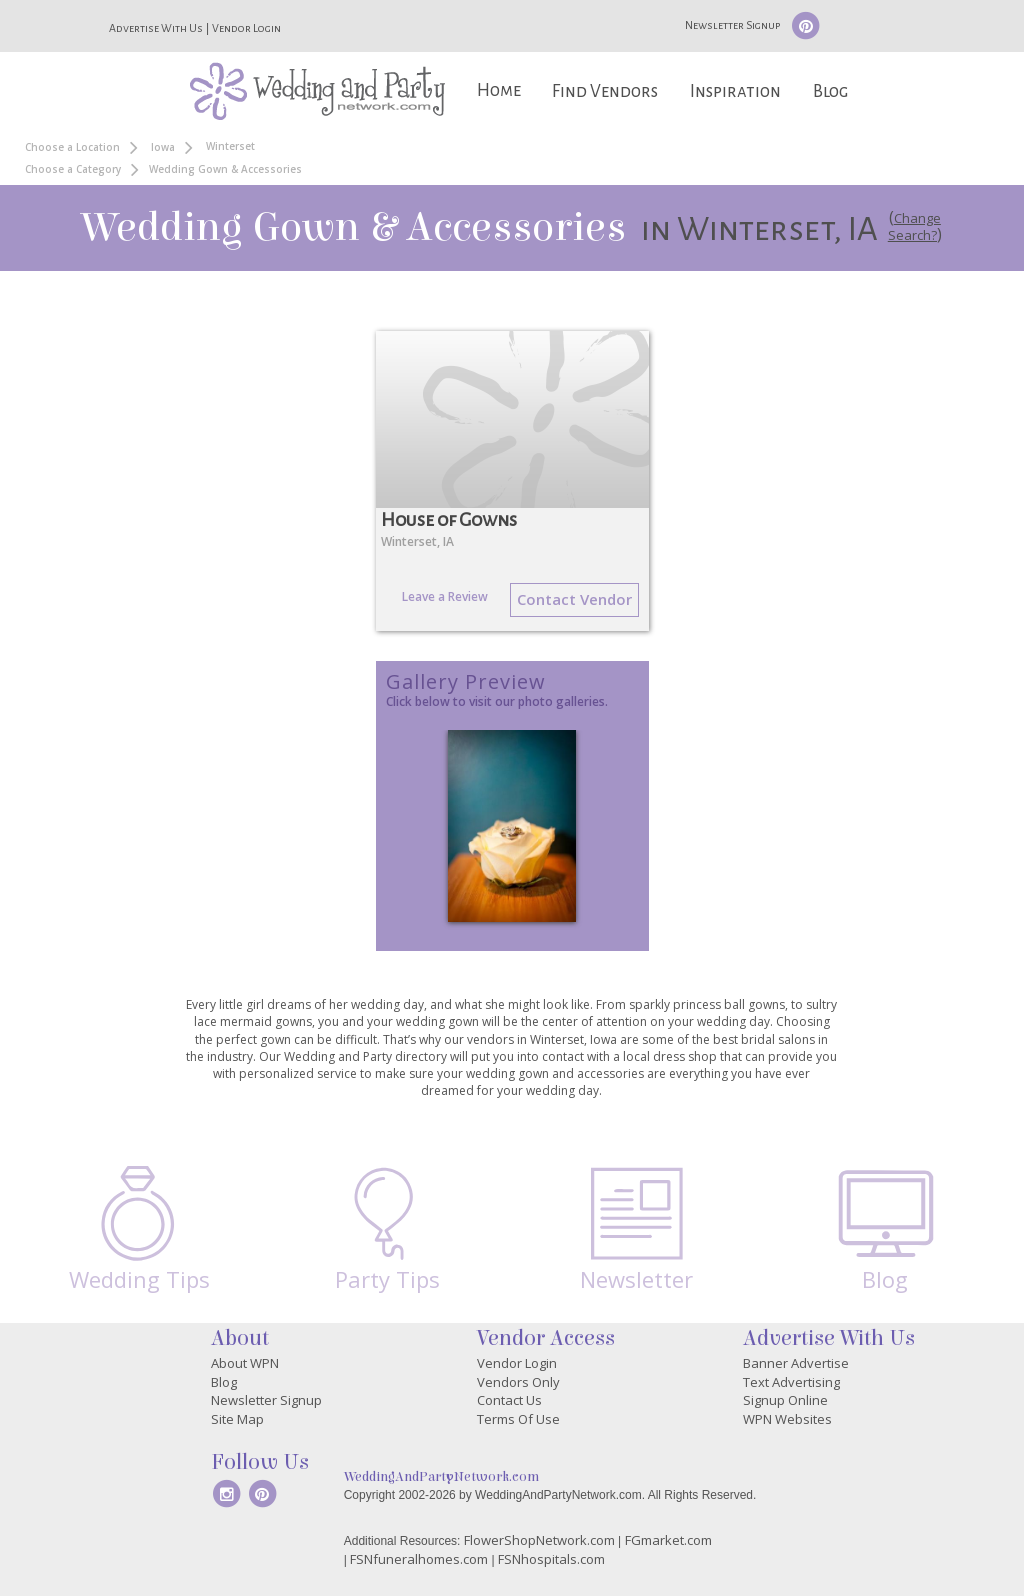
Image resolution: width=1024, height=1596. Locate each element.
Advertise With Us (156, 28)
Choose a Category (73, 169)
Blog (830, 91)
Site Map (237, 1419)
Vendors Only (518, 1382)
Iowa (163, 147)
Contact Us (509, 1400)
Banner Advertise (796, 1363)
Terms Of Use (518, 1419)
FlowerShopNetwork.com (539, 1540)
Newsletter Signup (732, 25)
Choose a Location (72, 147)
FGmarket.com (668, 1540)
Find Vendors (605, 91)
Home (499, 90)
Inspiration (735, 91)
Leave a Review (445, 596)
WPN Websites (787, 1419)
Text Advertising (791, 1382)
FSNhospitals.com (551, 1559)
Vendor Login (246, 28)
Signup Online (785, 1400)
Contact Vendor (574, 599)
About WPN (245, 1363)
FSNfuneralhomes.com (419, 1559)
